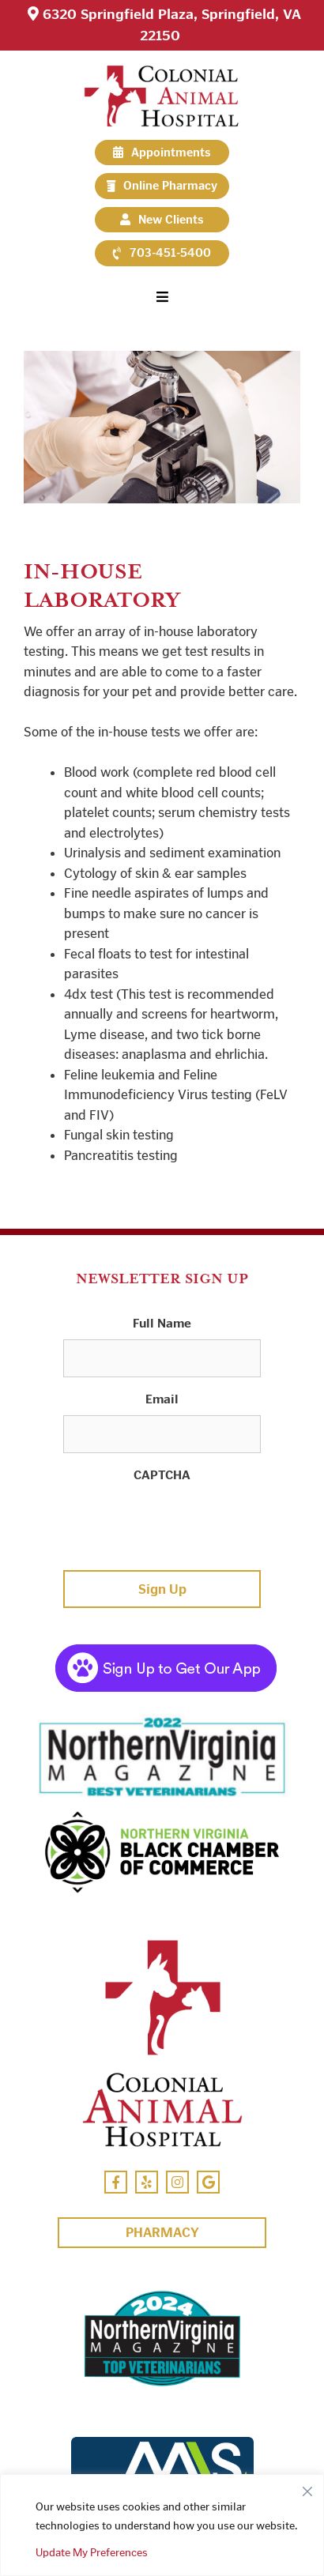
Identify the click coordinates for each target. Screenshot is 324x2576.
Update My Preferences (92, 2552)
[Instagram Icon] (177, 2182)
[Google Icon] (208, 2182)
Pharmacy (162, 2232)
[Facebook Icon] (115, 2182)
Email (162, 1399)
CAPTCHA (162, 1474)
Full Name (162, 1323)
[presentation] (183, 1522)
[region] (162, 2525)
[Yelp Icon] (146, 2182)
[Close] (307, 2487)
